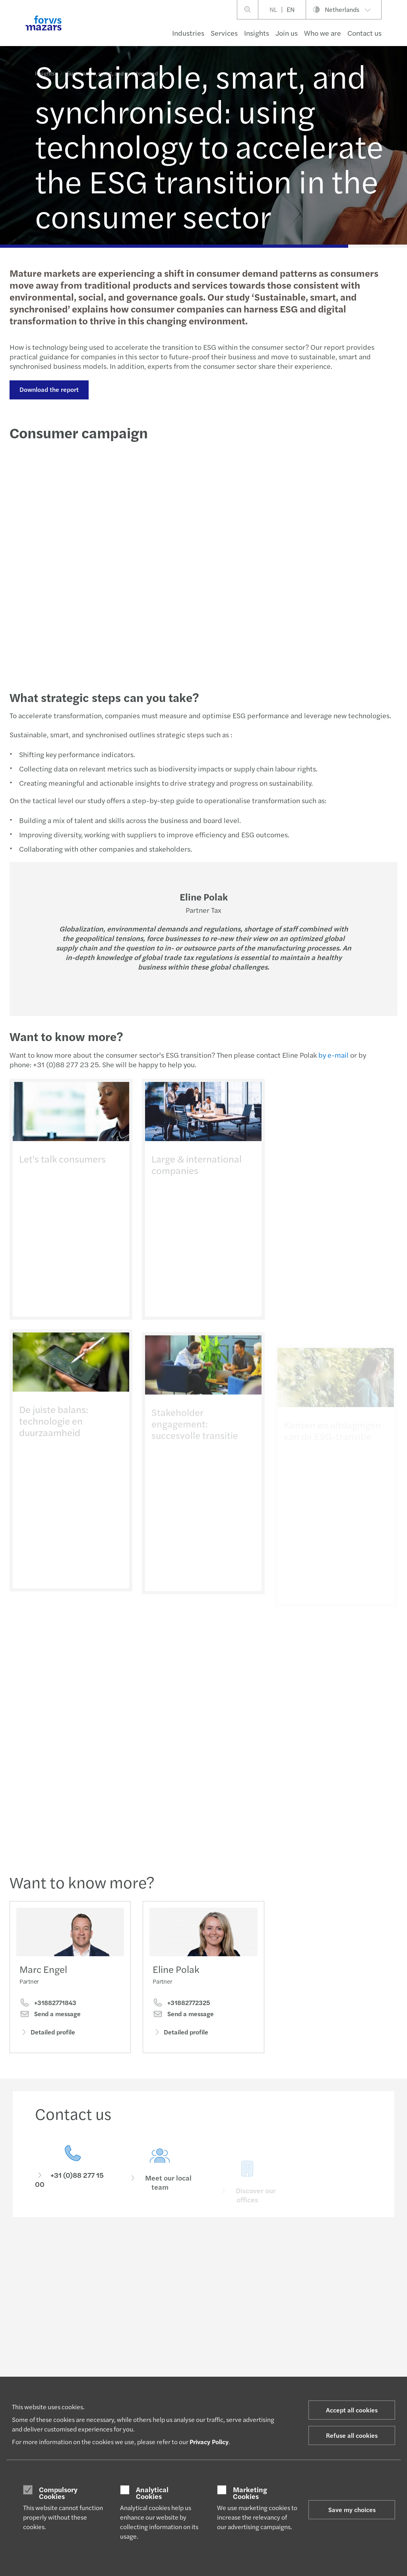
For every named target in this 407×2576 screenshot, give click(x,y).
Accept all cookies (352, 2409)
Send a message (50, 2016)
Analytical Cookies (152, 2493)
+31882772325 (181, 2017)
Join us (286, 33)
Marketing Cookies (250, 2493)
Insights (256, 33)
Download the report (48, 389)
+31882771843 (47, 2005)
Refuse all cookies (352, 2435)
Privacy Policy (209, 2441)
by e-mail (332, 1055)
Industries (188, 33)
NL (273, 9)
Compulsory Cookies (58, 2493)
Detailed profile (47, 2034)
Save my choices (352, 2509)
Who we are (322, 33)
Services (224, 33)
